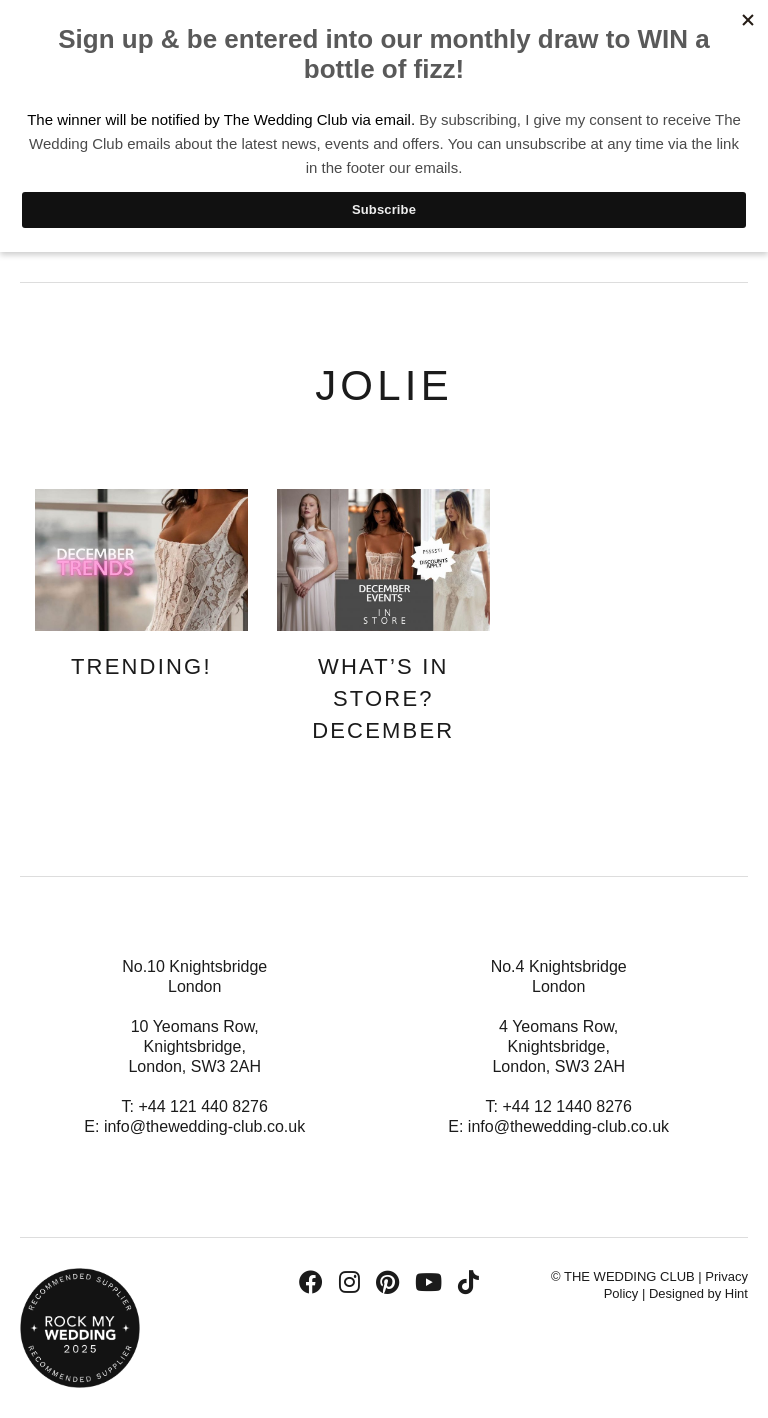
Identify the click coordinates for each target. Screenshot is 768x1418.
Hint (736, 1293)
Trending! (141, 666)
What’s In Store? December (383, 698)
